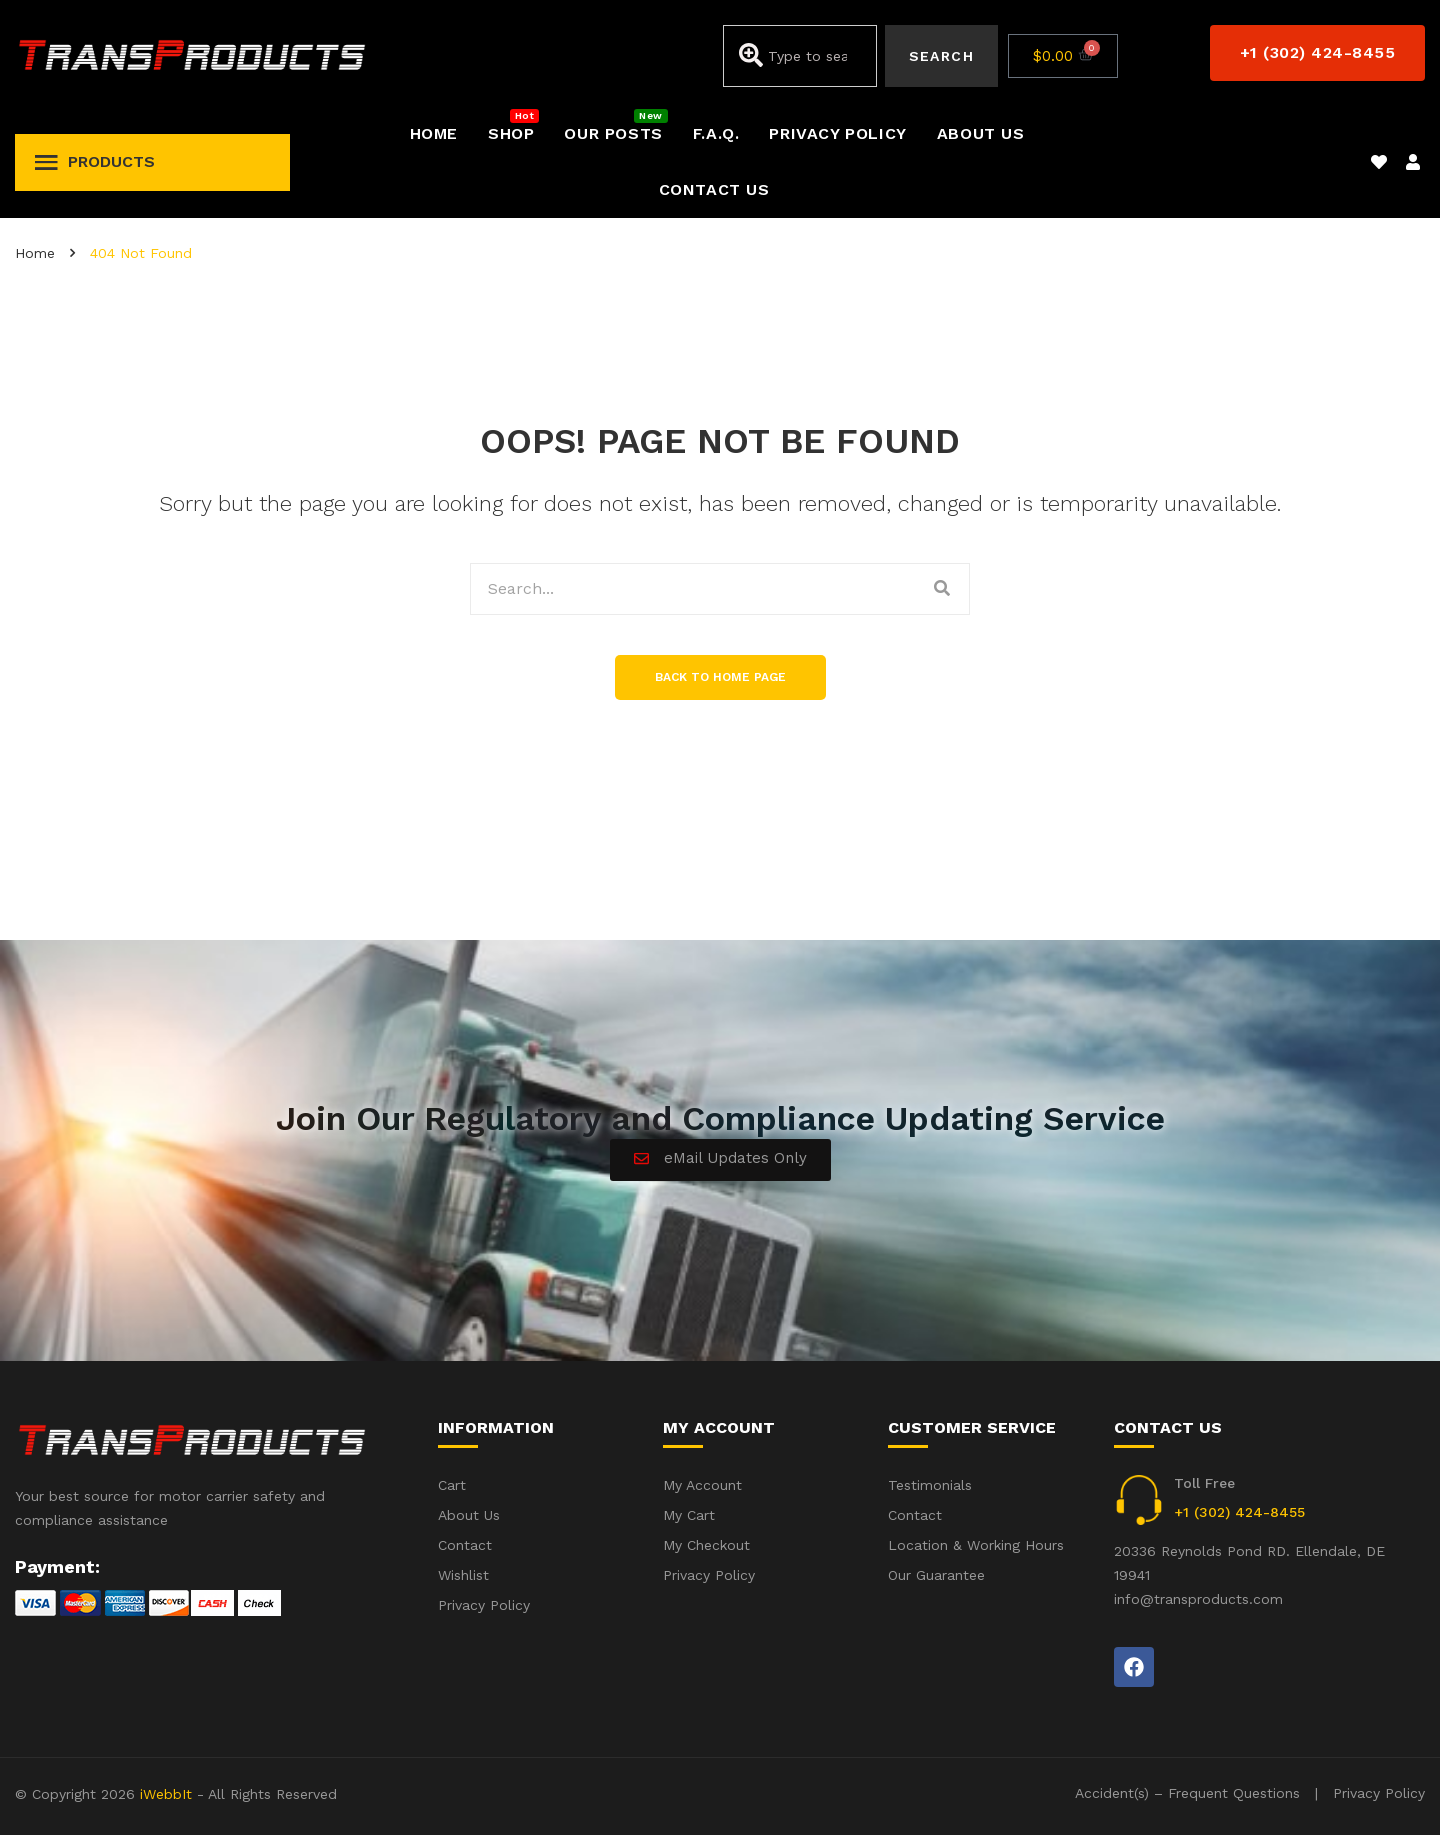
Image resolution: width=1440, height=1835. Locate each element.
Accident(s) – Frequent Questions (1187, 1793)
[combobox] (799, 56)
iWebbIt (166, 1794)
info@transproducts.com (1198, 1599)
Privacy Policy (1379, 1793)
